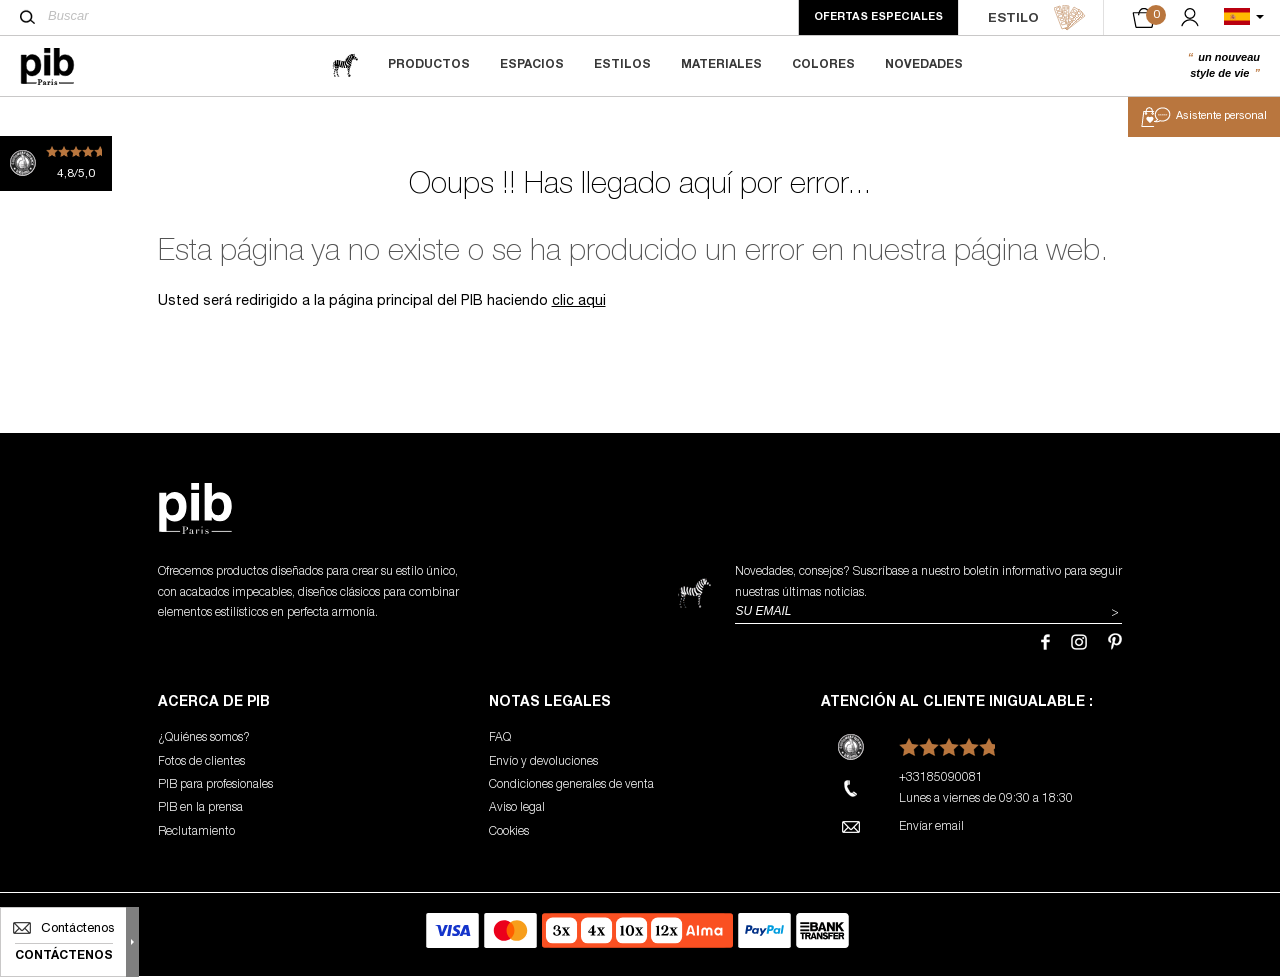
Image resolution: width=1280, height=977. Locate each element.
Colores (823, 65)
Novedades (924, 65)
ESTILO (1037, 18)
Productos (429, 65)
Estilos (622, 65)
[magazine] (345, 65)
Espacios (532, 65)
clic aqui (579, 304)
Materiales (721, 65)
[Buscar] (27, 17)
